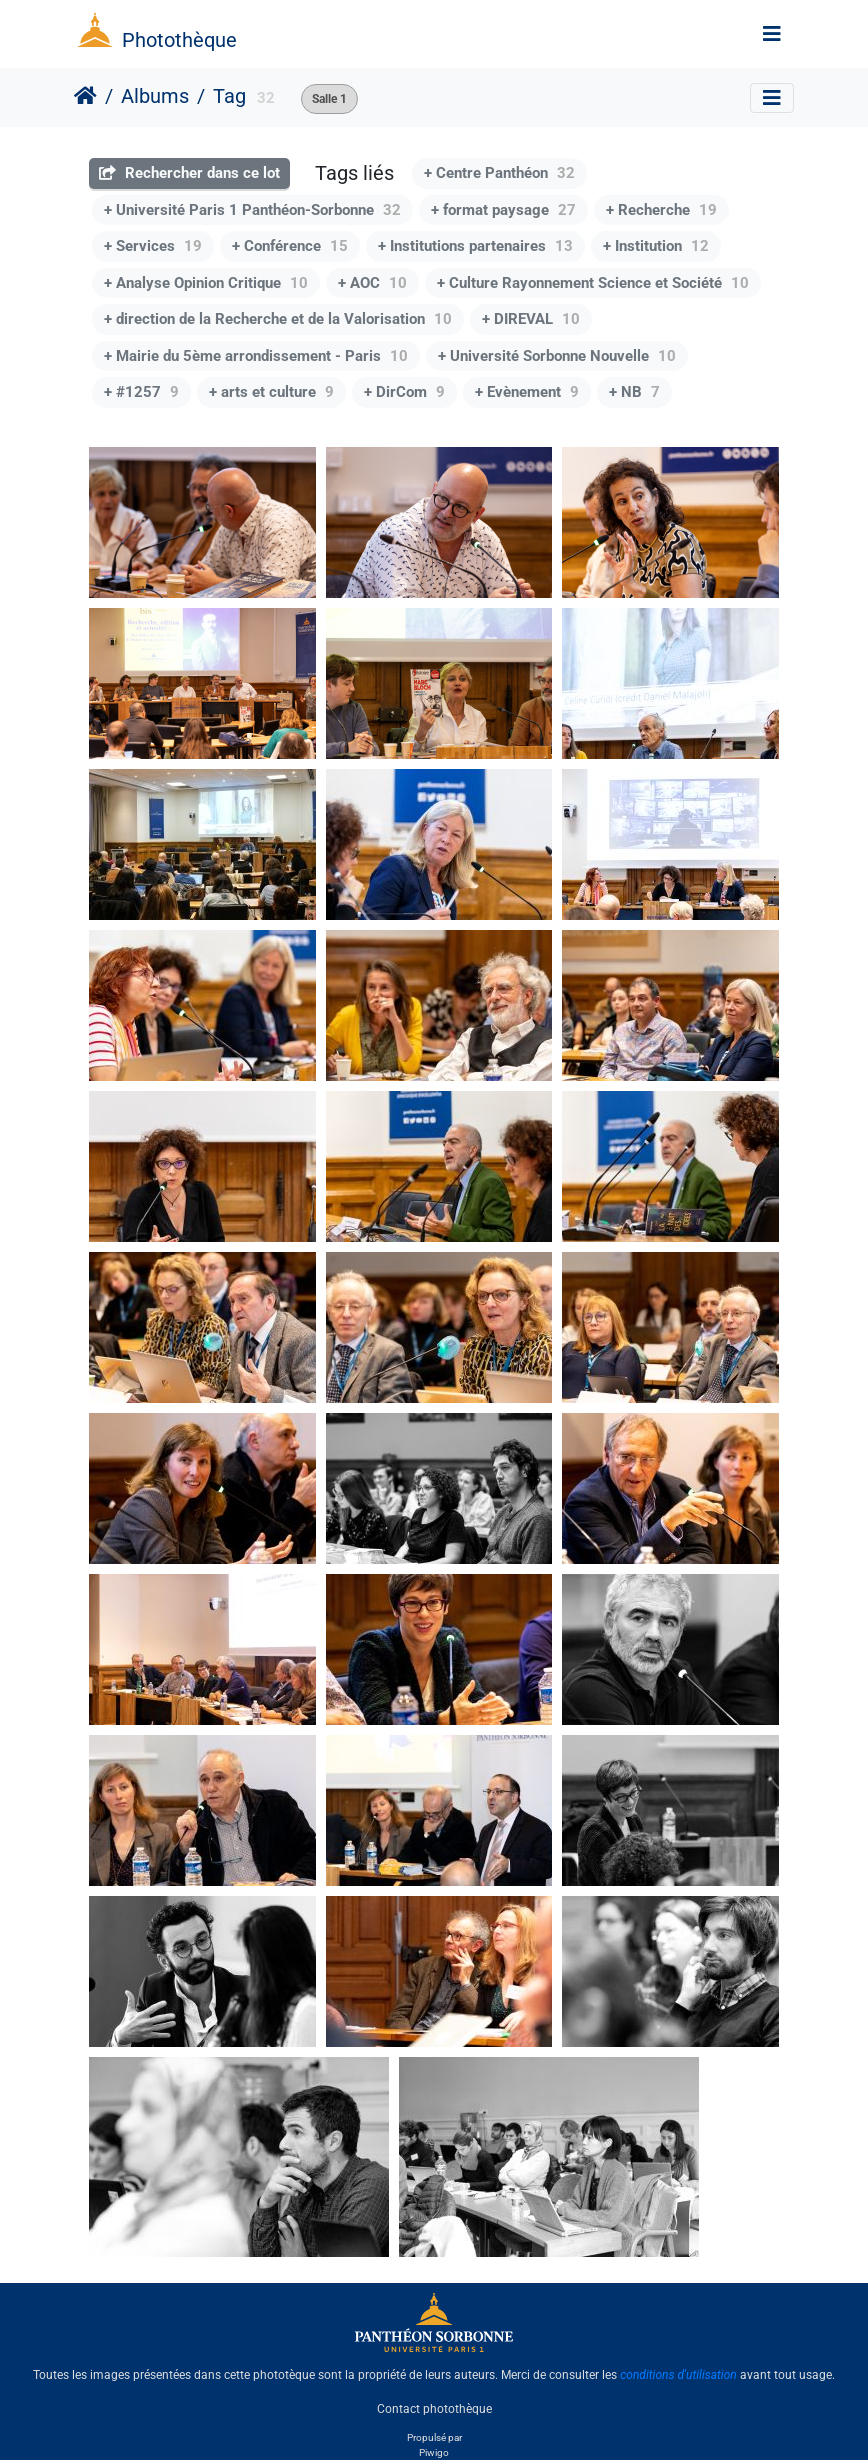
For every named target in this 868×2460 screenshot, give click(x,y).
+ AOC (372, 283)
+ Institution (656, 246)
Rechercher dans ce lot (189, 173)
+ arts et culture (271, 392)
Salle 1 (329, 99)
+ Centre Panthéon (499, 173)
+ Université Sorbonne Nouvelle (557, 356)
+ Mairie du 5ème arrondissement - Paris (256, 356)
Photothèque (179, 40)
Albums (155, 96)
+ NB (634, 392)
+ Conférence (290, 246)
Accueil (85, 96)
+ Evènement (527, 392)
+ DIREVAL (531, 319)
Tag (229, 96)
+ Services (153, 246)
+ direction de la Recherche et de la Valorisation (278, 319)
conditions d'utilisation (678, 2375)
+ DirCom (404, 392)
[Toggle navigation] (772, 34)
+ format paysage (503, 210)
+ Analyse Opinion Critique (206, 283)
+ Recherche (661, 210)
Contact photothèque (434, 2409)
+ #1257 (141, 392)
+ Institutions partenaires (475, 246)
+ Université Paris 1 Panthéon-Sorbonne (252, 210)
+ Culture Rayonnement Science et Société (593, 283)
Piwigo (434, 2452)
